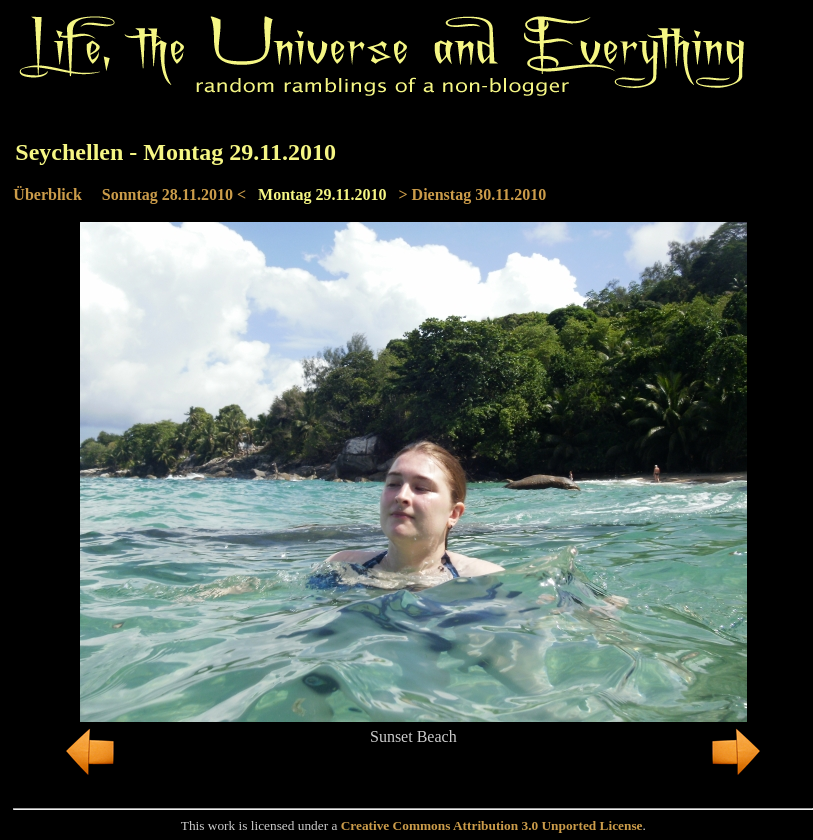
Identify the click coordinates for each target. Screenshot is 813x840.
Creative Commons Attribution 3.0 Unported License (492, 825)
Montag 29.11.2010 (322, 194)
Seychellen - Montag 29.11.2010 (175, 152)
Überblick (47, 194)
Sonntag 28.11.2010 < (174, 194)
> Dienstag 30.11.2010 (473, 194)
